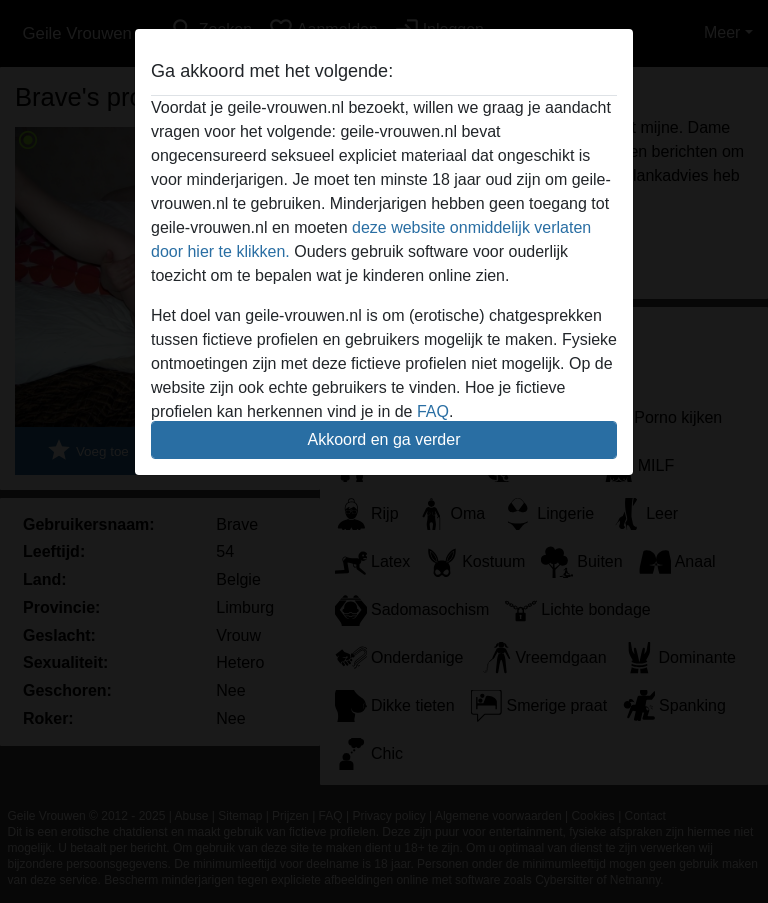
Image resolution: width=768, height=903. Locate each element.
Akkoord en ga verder (384, 439)
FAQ (433, 411)
